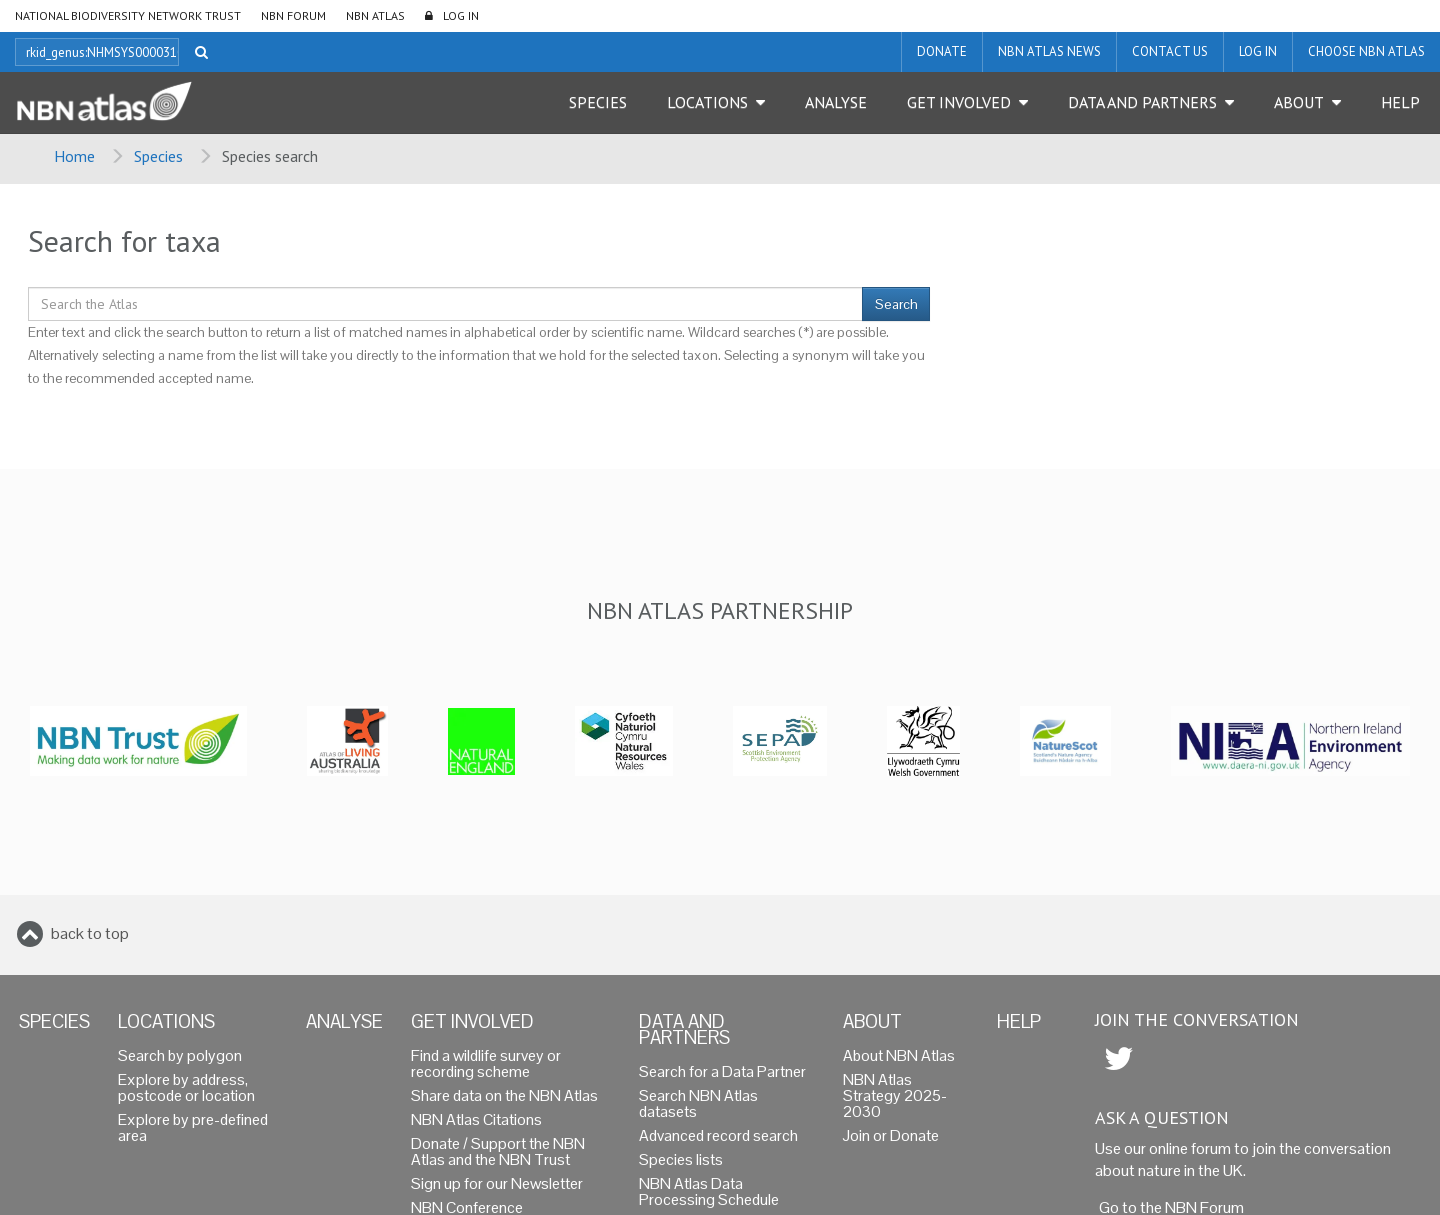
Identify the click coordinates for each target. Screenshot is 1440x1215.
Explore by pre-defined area (193, 1127)
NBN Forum (293, 15)
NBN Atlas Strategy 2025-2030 (895, 1095)
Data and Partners (1142, 102)
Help (1400, 102)
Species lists (681, 1159)
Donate (942, 51)
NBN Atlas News (1049, 51)
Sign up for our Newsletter (497, 1183)
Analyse (836, 102)
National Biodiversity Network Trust (128, 15)
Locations (707, 102)
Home (74, 156)
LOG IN (461, 15)
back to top (90, 933)
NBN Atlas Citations (476, 1119)
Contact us (1170, 51)
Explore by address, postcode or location (186, 1087)
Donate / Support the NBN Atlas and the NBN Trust (498, 1151)
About (1299, 102)
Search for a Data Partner (722, 1071)
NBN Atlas (375, 15)
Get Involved (959, 102)
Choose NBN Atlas (1366, 51)
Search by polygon (180, 1055)
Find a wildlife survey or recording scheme (486, 1063)
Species (598, 102)
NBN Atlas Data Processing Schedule (709, 1191)
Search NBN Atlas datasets (698, 1103)
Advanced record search (718, 1135)
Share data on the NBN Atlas (504, 1095)
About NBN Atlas (899, 1055)
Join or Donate (891, 1135)
